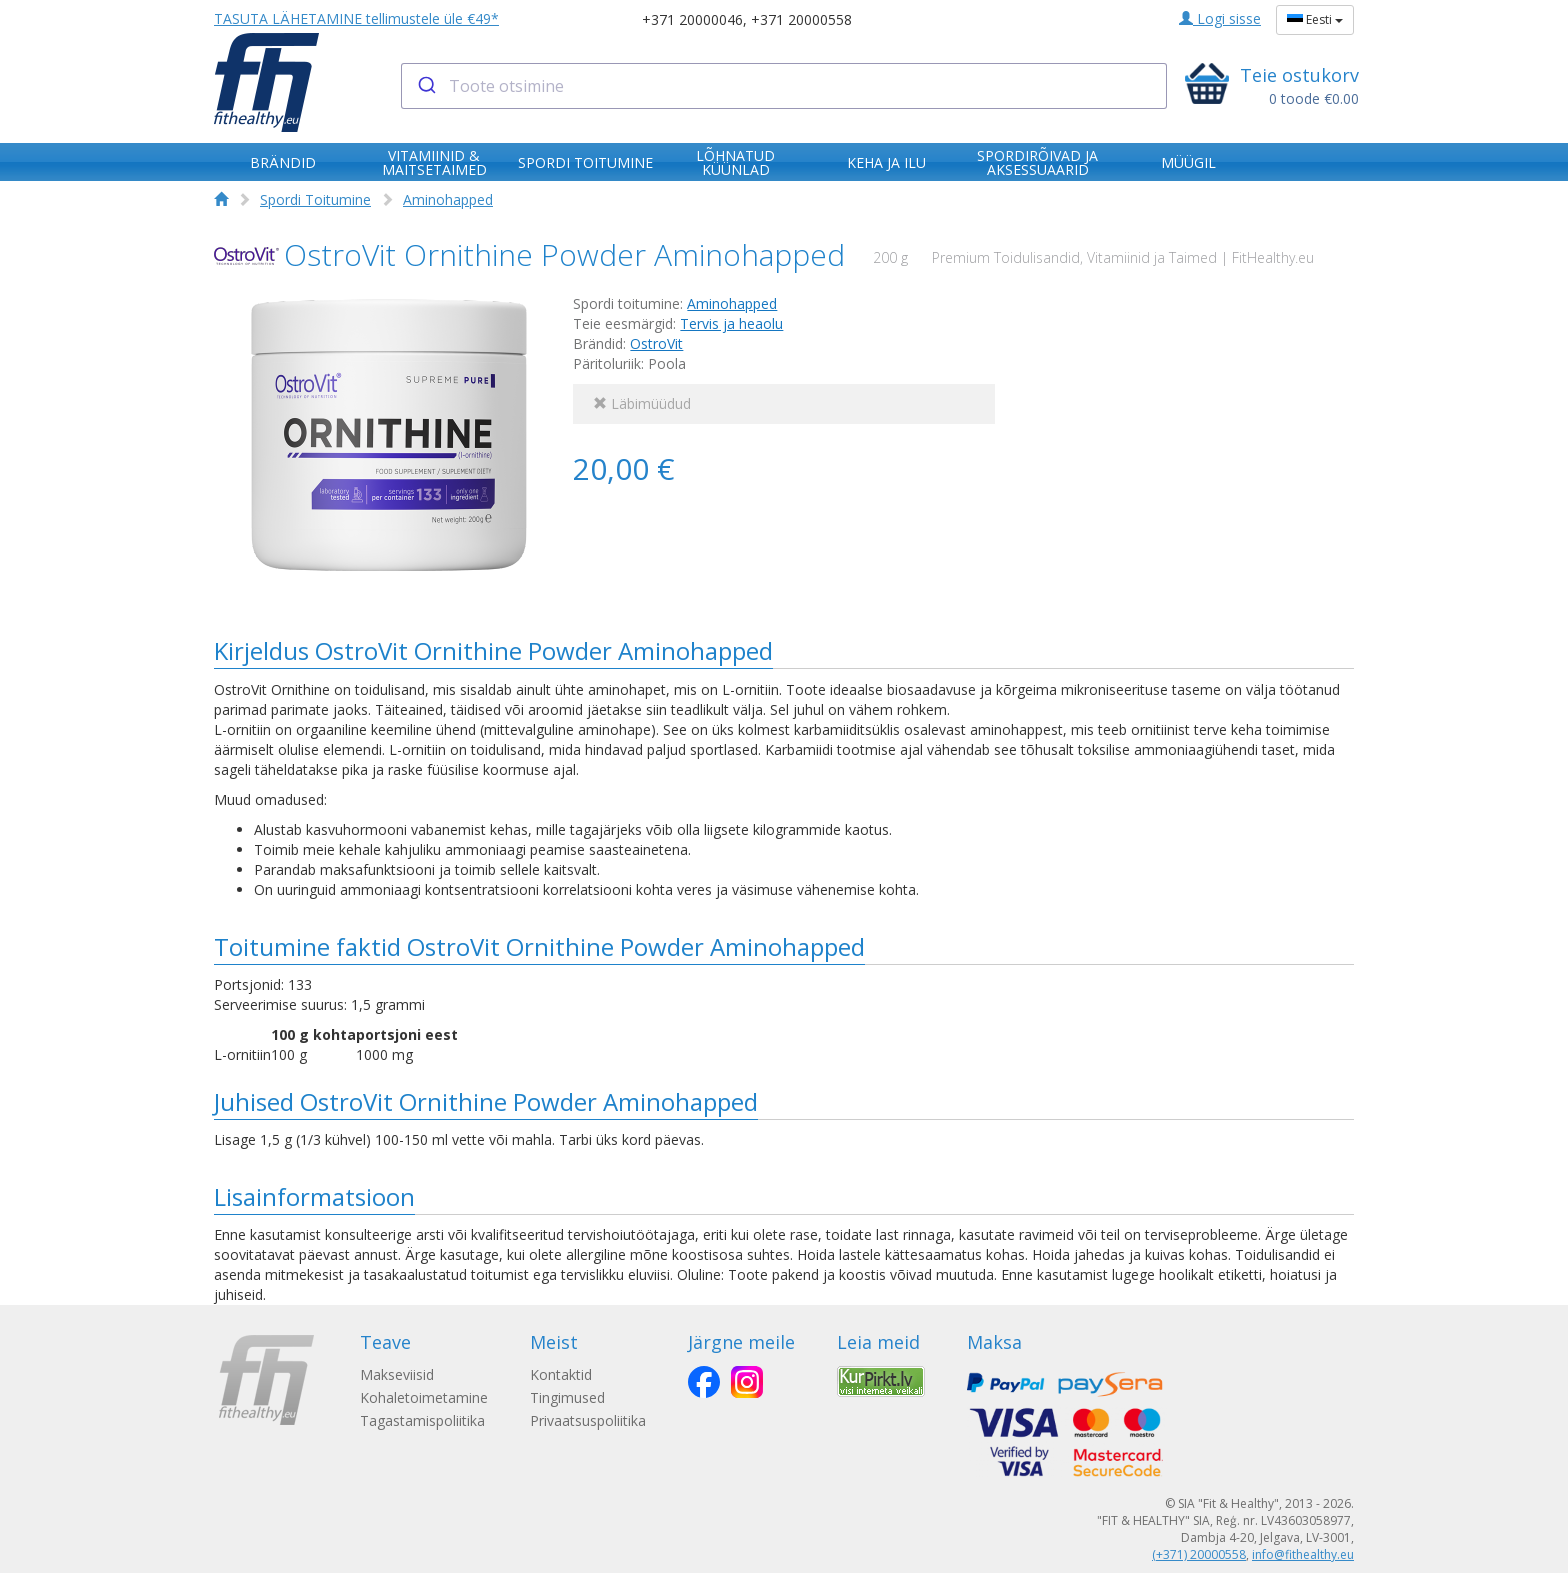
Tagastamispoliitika (422, 1420)
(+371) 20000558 (1199, 1554)
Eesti (1315, 19)
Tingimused (573, 1397)
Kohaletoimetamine (424, 1397)
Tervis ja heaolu (731, 323)
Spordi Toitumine (315, 199)
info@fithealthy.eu (1303, 1554)
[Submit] (425, 86)
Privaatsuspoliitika (594, 1420)
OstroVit (656, 343)
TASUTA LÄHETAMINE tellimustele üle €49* (356, 18)
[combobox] (784, 86)
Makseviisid (397, 1374)
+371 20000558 (801, 19)
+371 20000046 (692, 19)
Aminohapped (448, 199)
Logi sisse (1220, 18)
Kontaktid (567, 1374)
